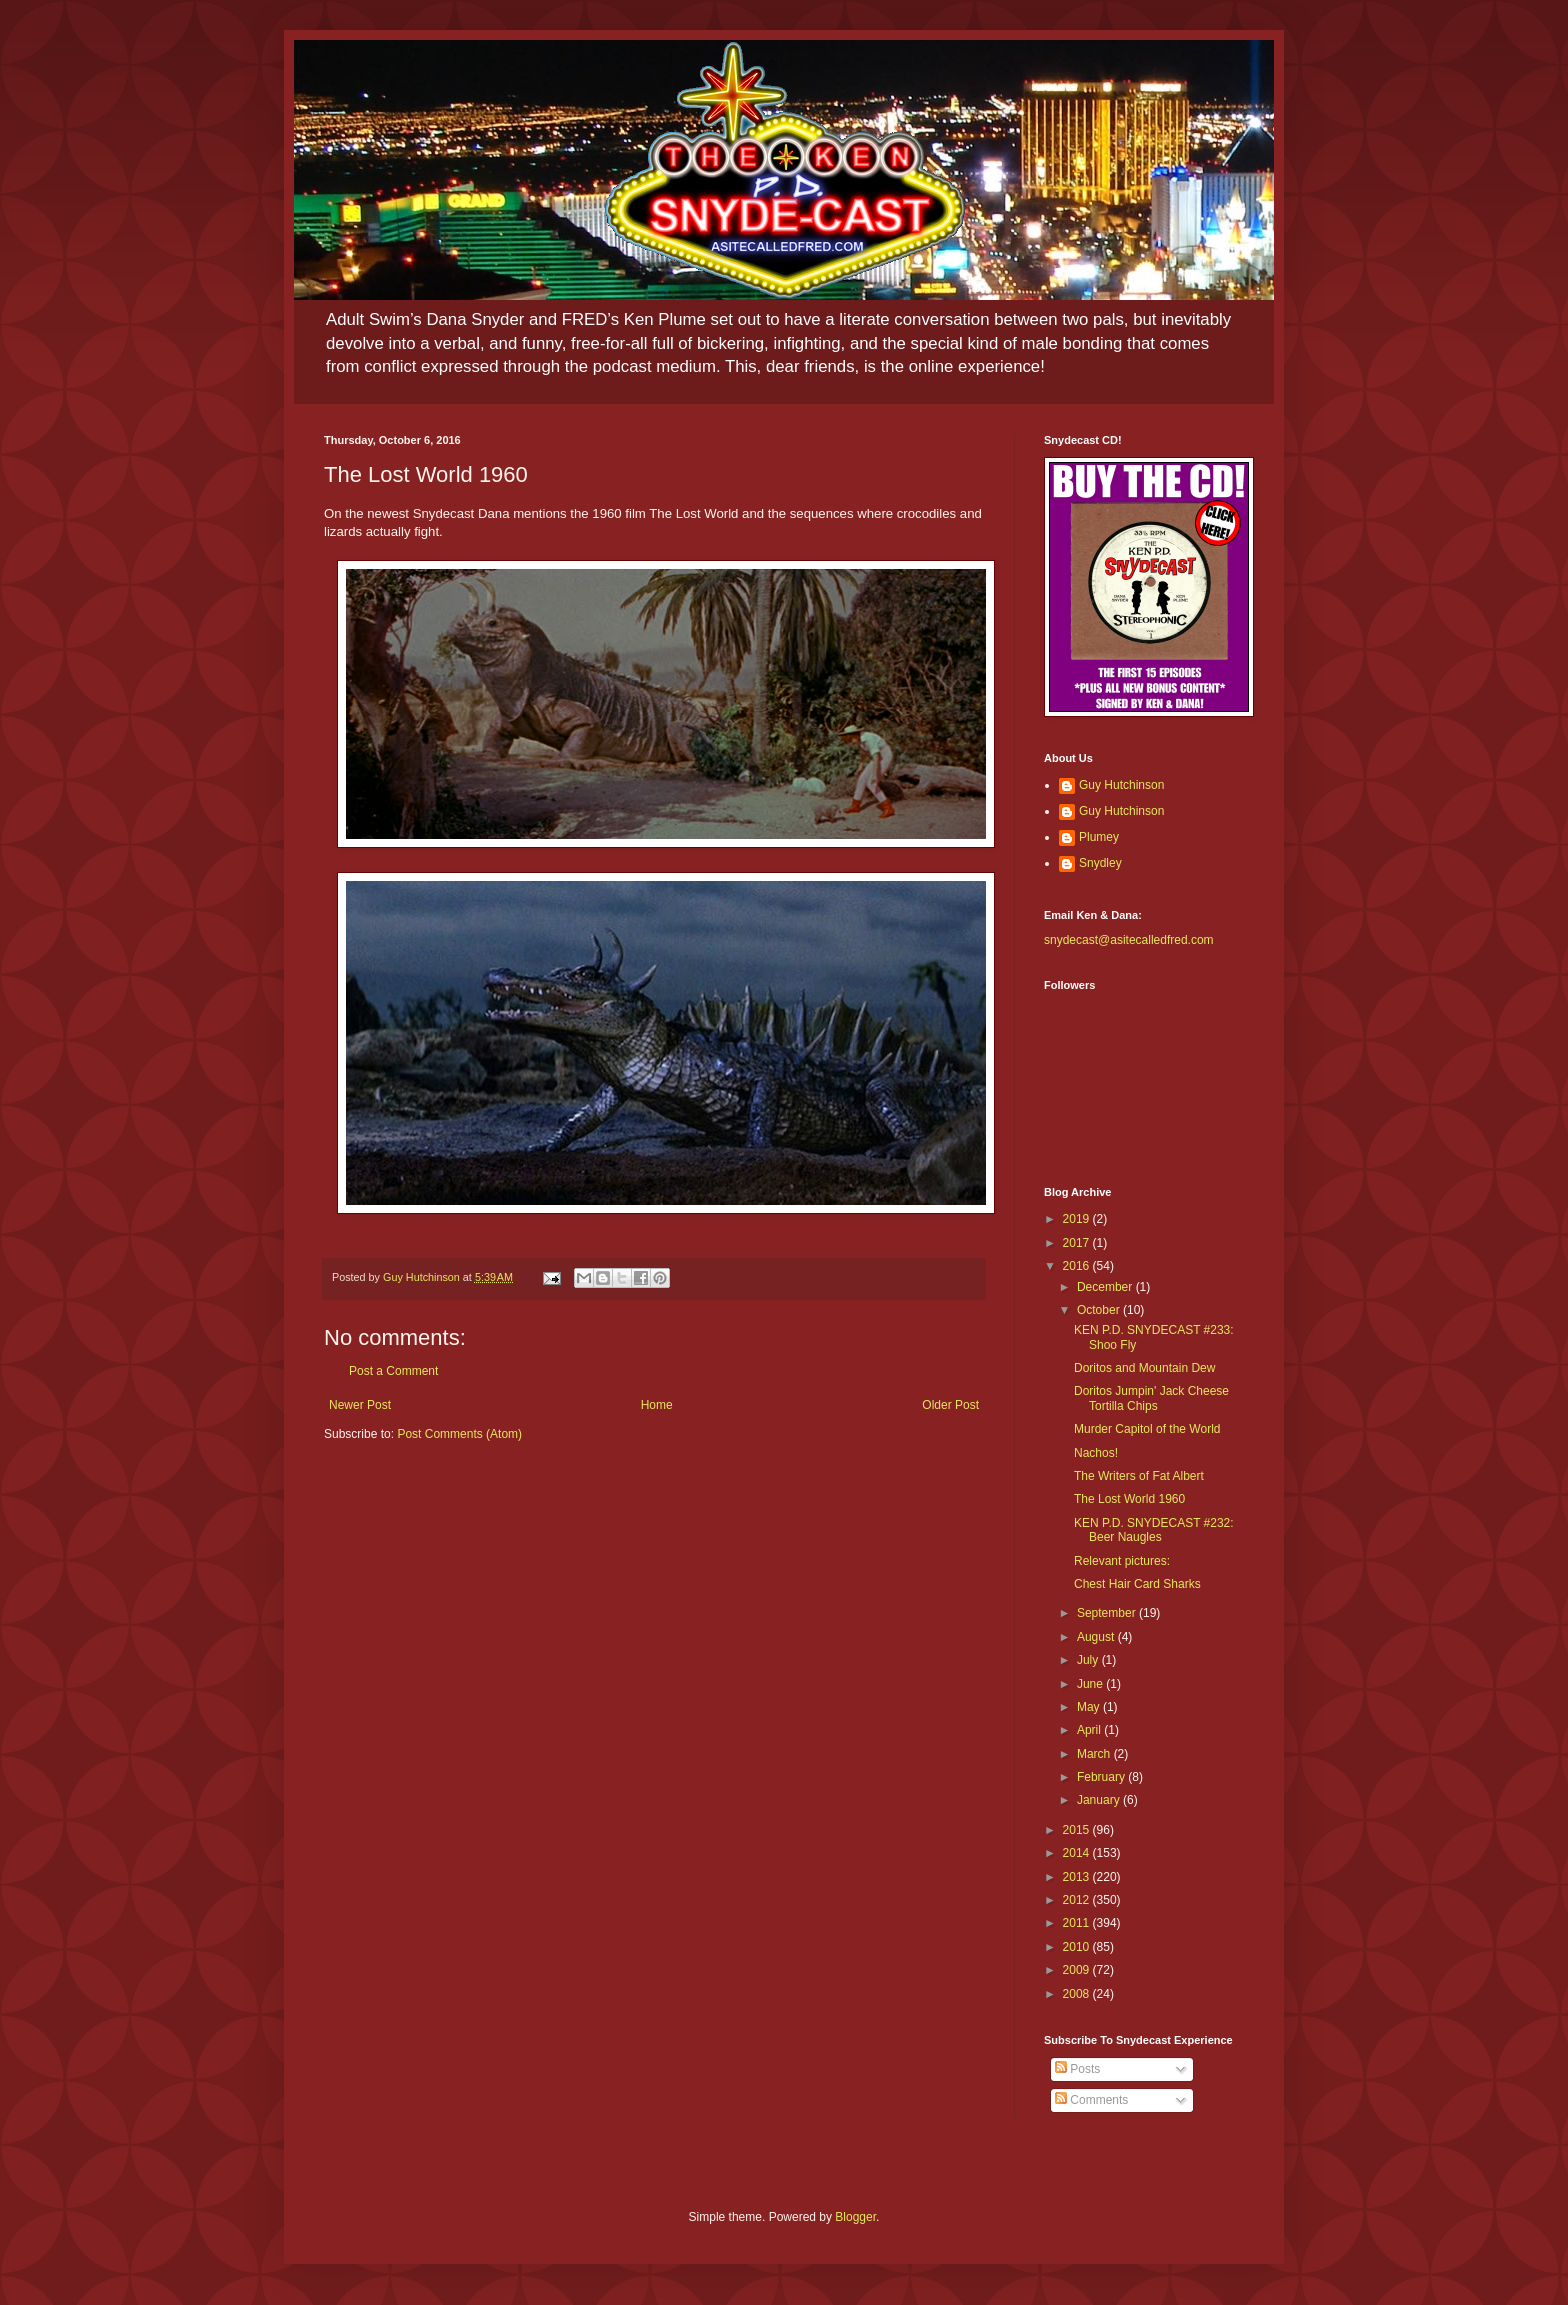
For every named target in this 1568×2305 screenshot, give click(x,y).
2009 (1078, 1970)
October (1100, 1310)
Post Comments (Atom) (459, 1434)
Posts (1077, 2069)
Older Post (950, 1405)
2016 (1078, 1266)
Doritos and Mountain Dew (1144, 1368)
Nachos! (1096, 1453)
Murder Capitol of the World (1147, 1429)
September (1108, 1613)
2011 (1078, 1923)
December (1106, 1287)
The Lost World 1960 (1129, 1499)
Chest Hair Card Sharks (1137, 1584)
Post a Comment (393, 1371)
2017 (1078, 1243)
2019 (1078, 1219)
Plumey (1099, 837)
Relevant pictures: (1122, 1561)
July (1089, 1660)
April (1090, 1730)
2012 (1078, 1900)
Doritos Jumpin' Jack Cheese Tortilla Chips (1151, 1398)
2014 (1078, 1853)
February (1102, 1777)
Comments (1091, 2100)
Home (657, 1405)
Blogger (855, 2217)
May (1090, 1707)
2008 (1078, 1994)
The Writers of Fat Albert (1139, 1476)
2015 (1078, 1830)
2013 (1078, 1877)
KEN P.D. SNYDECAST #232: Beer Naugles (1154, 1530)
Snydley (1100, 863)
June (1091, 1684)
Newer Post (360, 1405)
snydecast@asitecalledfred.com (1129, 940)
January (1100, 1800)
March (1095, 1754)
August (1097, 1637)
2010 (1078, 1947)
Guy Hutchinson (1121, 785)
